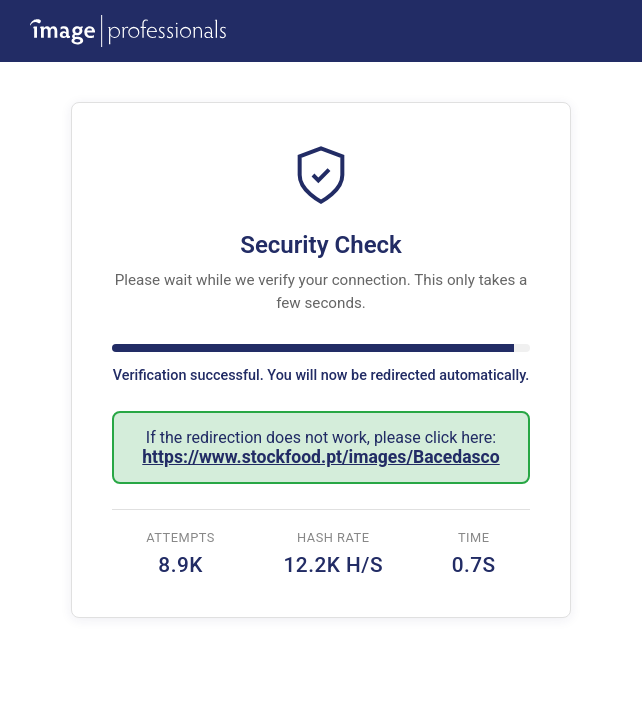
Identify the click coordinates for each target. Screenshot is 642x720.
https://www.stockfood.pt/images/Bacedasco (320, 457)
